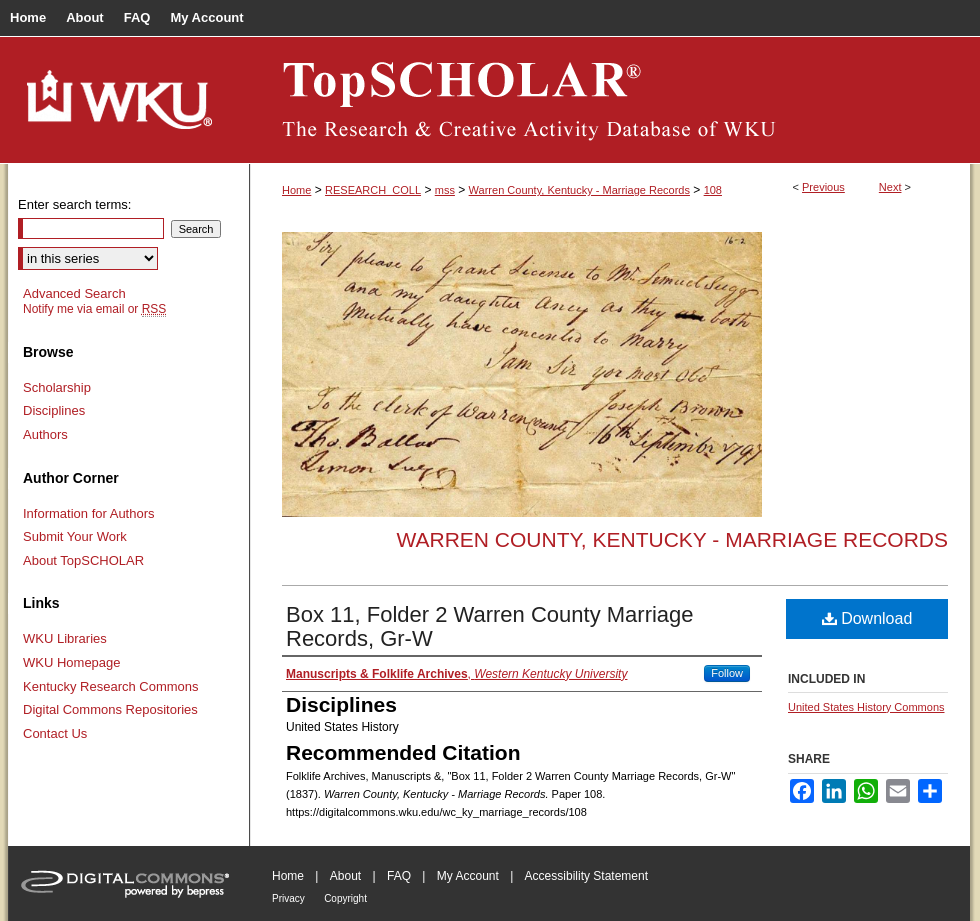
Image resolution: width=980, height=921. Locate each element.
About (345, 876)
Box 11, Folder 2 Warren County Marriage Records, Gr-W (490, 626)
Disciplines (54, 410)
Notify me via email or (94, 309)
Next (890, 187)
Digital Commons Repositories (110, 709)
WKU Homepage (72, 662)
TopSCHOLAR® (610, 100)
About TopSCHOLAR (83, 560)
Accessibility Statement (586, 876)
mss (445, 190)
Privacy (288, 898)
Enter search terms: (74, 204)
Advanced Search (74, 293)
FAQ (399, 876)
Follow (727, 673)
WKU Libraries (65, 638)
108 (713, 190)
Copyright (345, 898)
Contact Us (55, 733)
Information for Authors (89, 513)
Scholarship (57, 387)
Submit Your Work (75, 536)
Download (867, 618)
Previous (823, 187)
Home (296, 190)
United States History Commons (866, 707)
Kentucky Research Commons (111, 686)
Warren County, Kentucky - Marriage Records (579, 190)
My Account (468, 876)
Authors (45, 434)
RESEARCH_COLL (373, 190)
